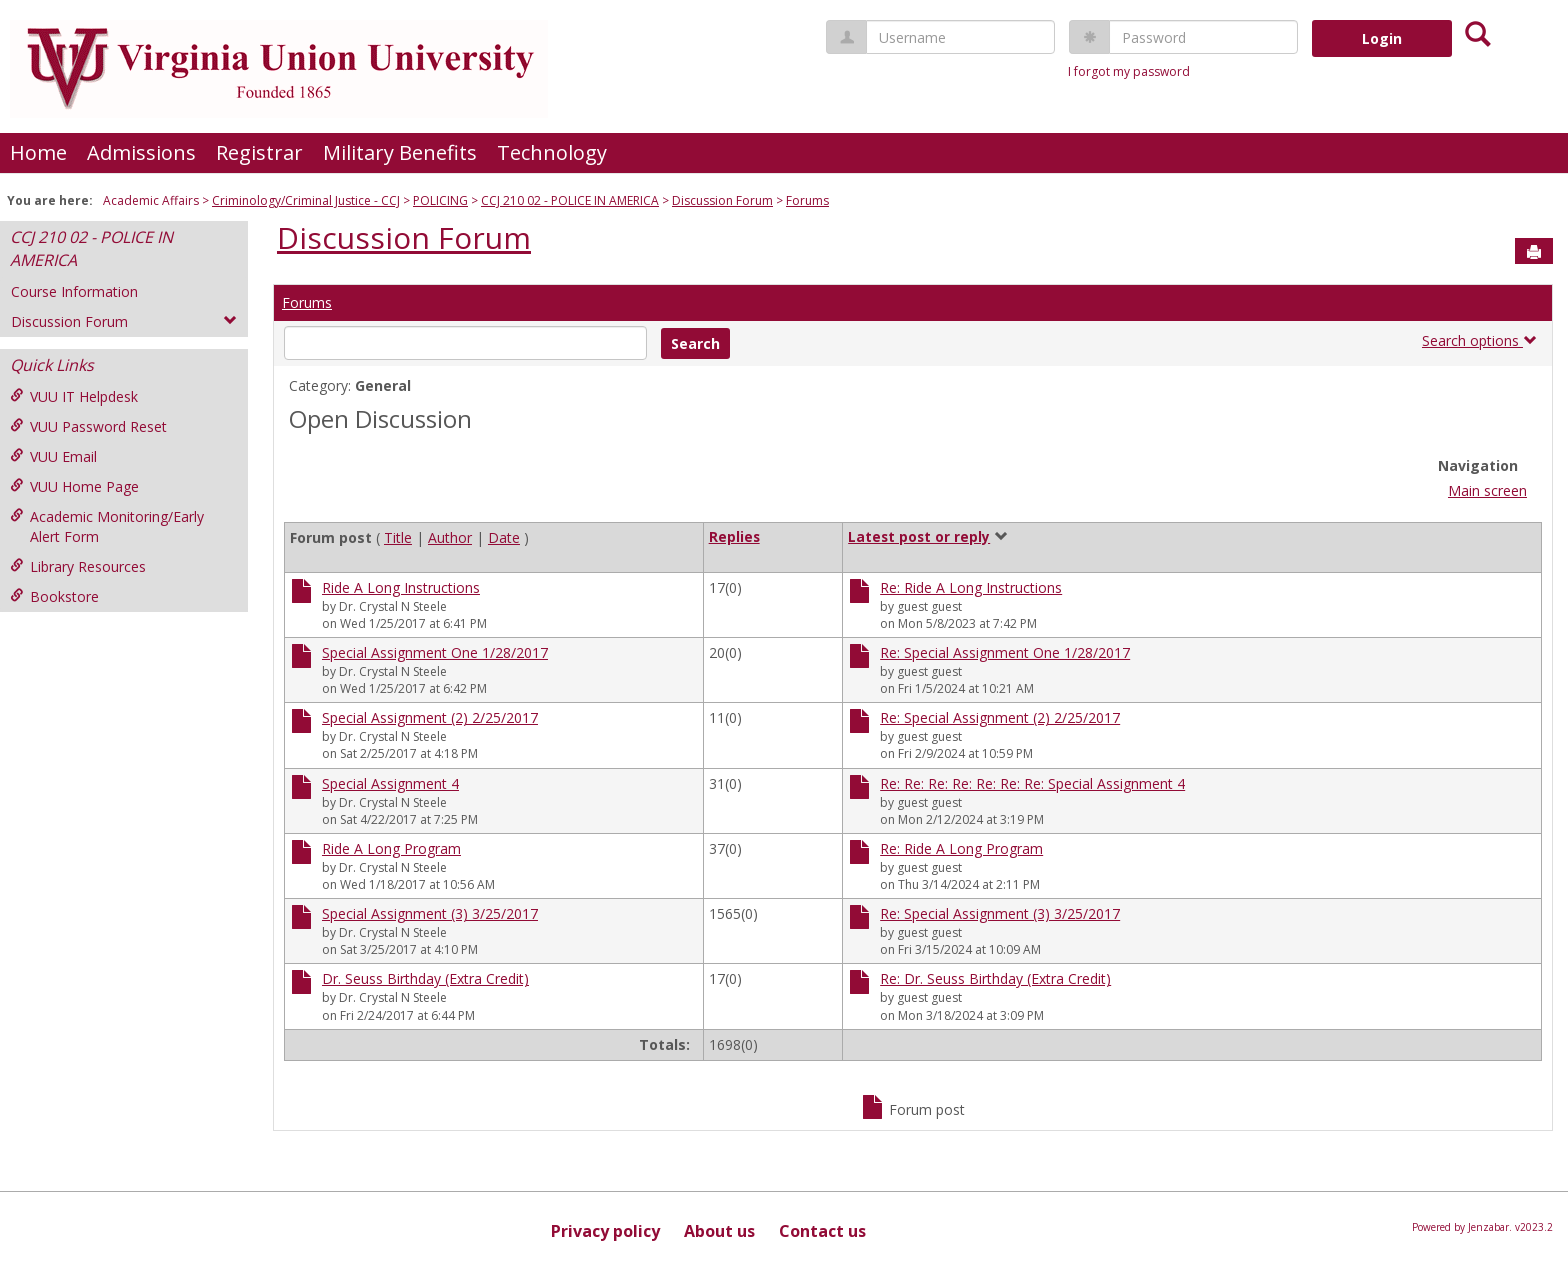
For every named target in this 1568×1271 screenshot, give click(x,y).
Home (38, 152)
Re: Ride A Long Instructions (971, 587)
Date (504, 537)
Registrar (259, 152)
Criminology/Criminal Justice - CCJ (306, 200)
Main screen (1487, 490)
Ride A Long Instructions (401, 587)
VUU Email (53, 456)
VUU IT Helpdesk (74, 396)
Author (450, 537)
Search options (1479, 340)
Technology (552, 152)
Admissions (141, 152)
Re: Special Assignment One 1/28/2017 (1005, 652)
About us (719, 1231)
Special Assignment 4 (390, 783)
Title (398, 537)
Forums (807, 200)
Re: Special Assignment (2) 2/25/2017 (1000, 717)
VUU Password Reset (88, 426)
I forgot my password (1129, 71)
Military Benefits (400, 152)
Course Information (74, 291)
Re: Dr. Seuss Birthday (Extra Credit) (995, 978)
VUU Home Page (74, 486)
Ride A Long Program (391, 848)
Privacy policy (605, 1231)
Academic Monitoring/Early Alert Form (107, 526)
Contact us (822, 1231)
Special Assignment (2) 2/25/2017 (430, 717)
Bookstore (54, 596)
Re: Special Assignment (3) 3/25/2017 (1000, 913)
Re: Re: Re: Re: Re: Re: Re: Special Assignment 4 (1032, 783)
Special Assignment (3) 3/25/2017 (430, 913)
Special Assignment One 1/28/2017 (435, 652)
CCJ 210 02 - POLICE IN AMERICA (570, 200)
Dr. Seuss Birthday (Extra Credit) (425, 978)
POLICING (440, 200)
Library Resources (78, 566)
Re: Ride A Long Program (961, 848)
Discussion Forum (722, 200)
